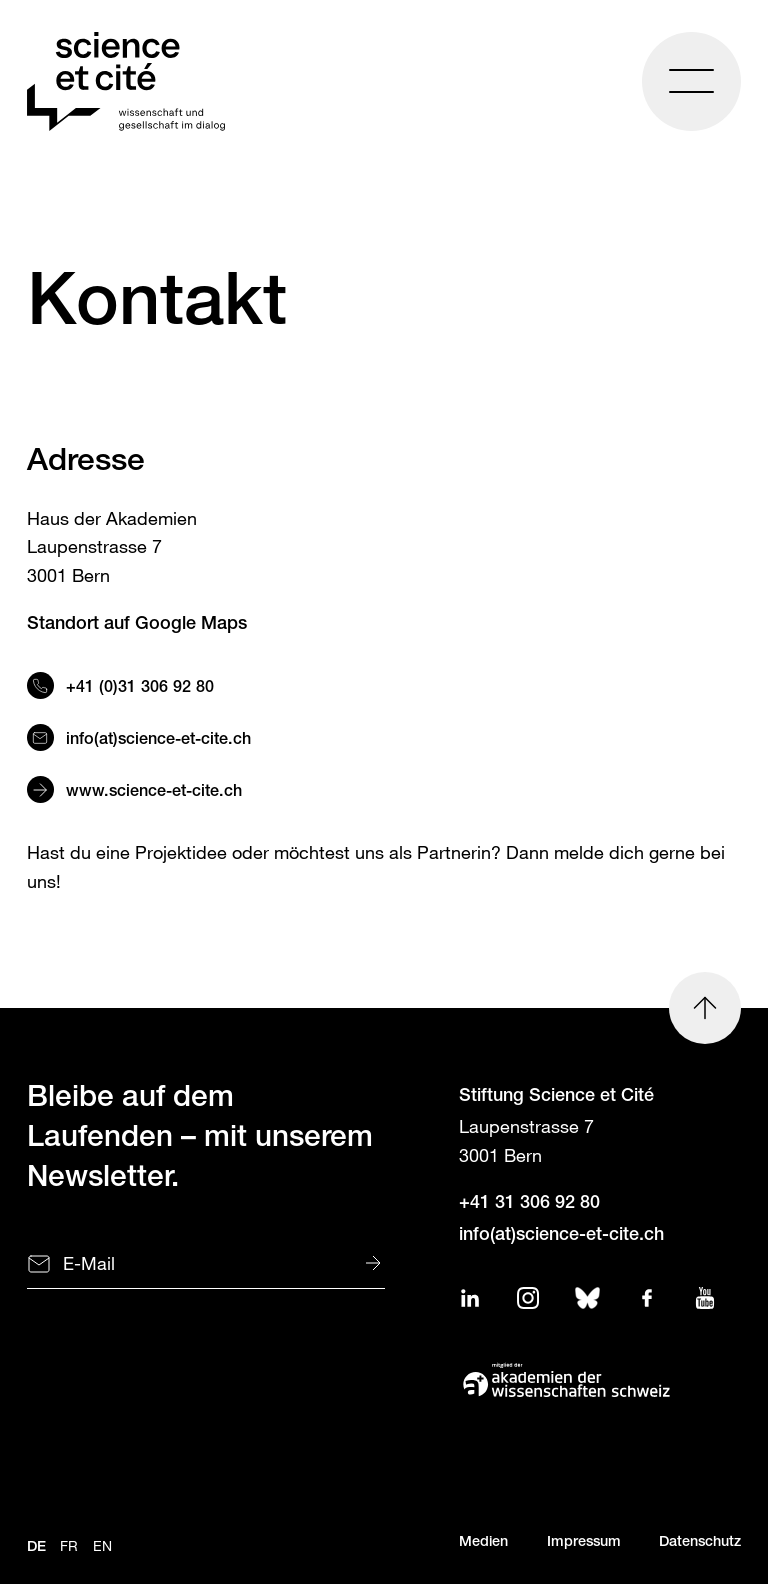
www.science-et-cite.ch (154, 792)
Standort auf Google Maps (137, 625)
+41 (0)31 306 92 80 (140, 688)
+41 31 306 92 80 (529, 1204)
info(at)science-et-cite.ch (161, 740)
